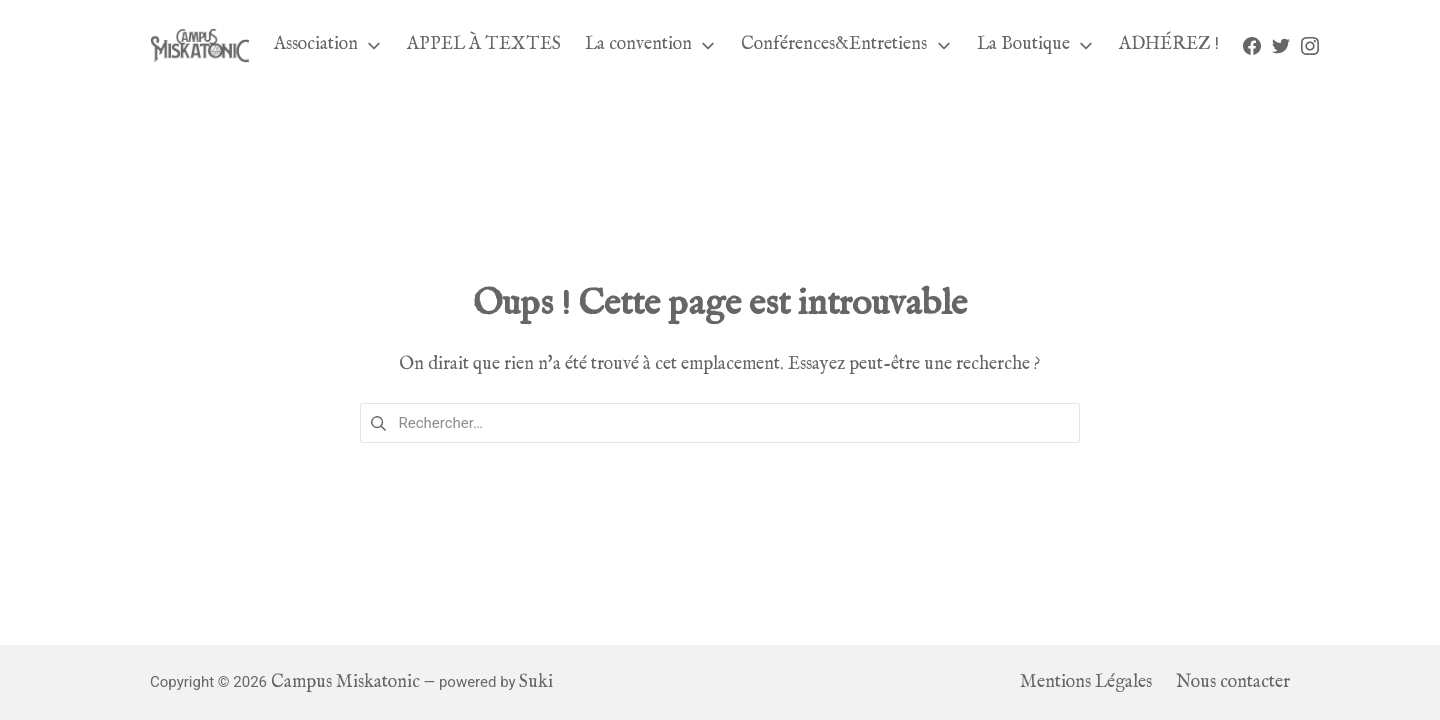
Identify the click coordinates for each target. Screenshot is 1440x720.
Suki (536, 682)
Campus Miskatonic (345, 682)
